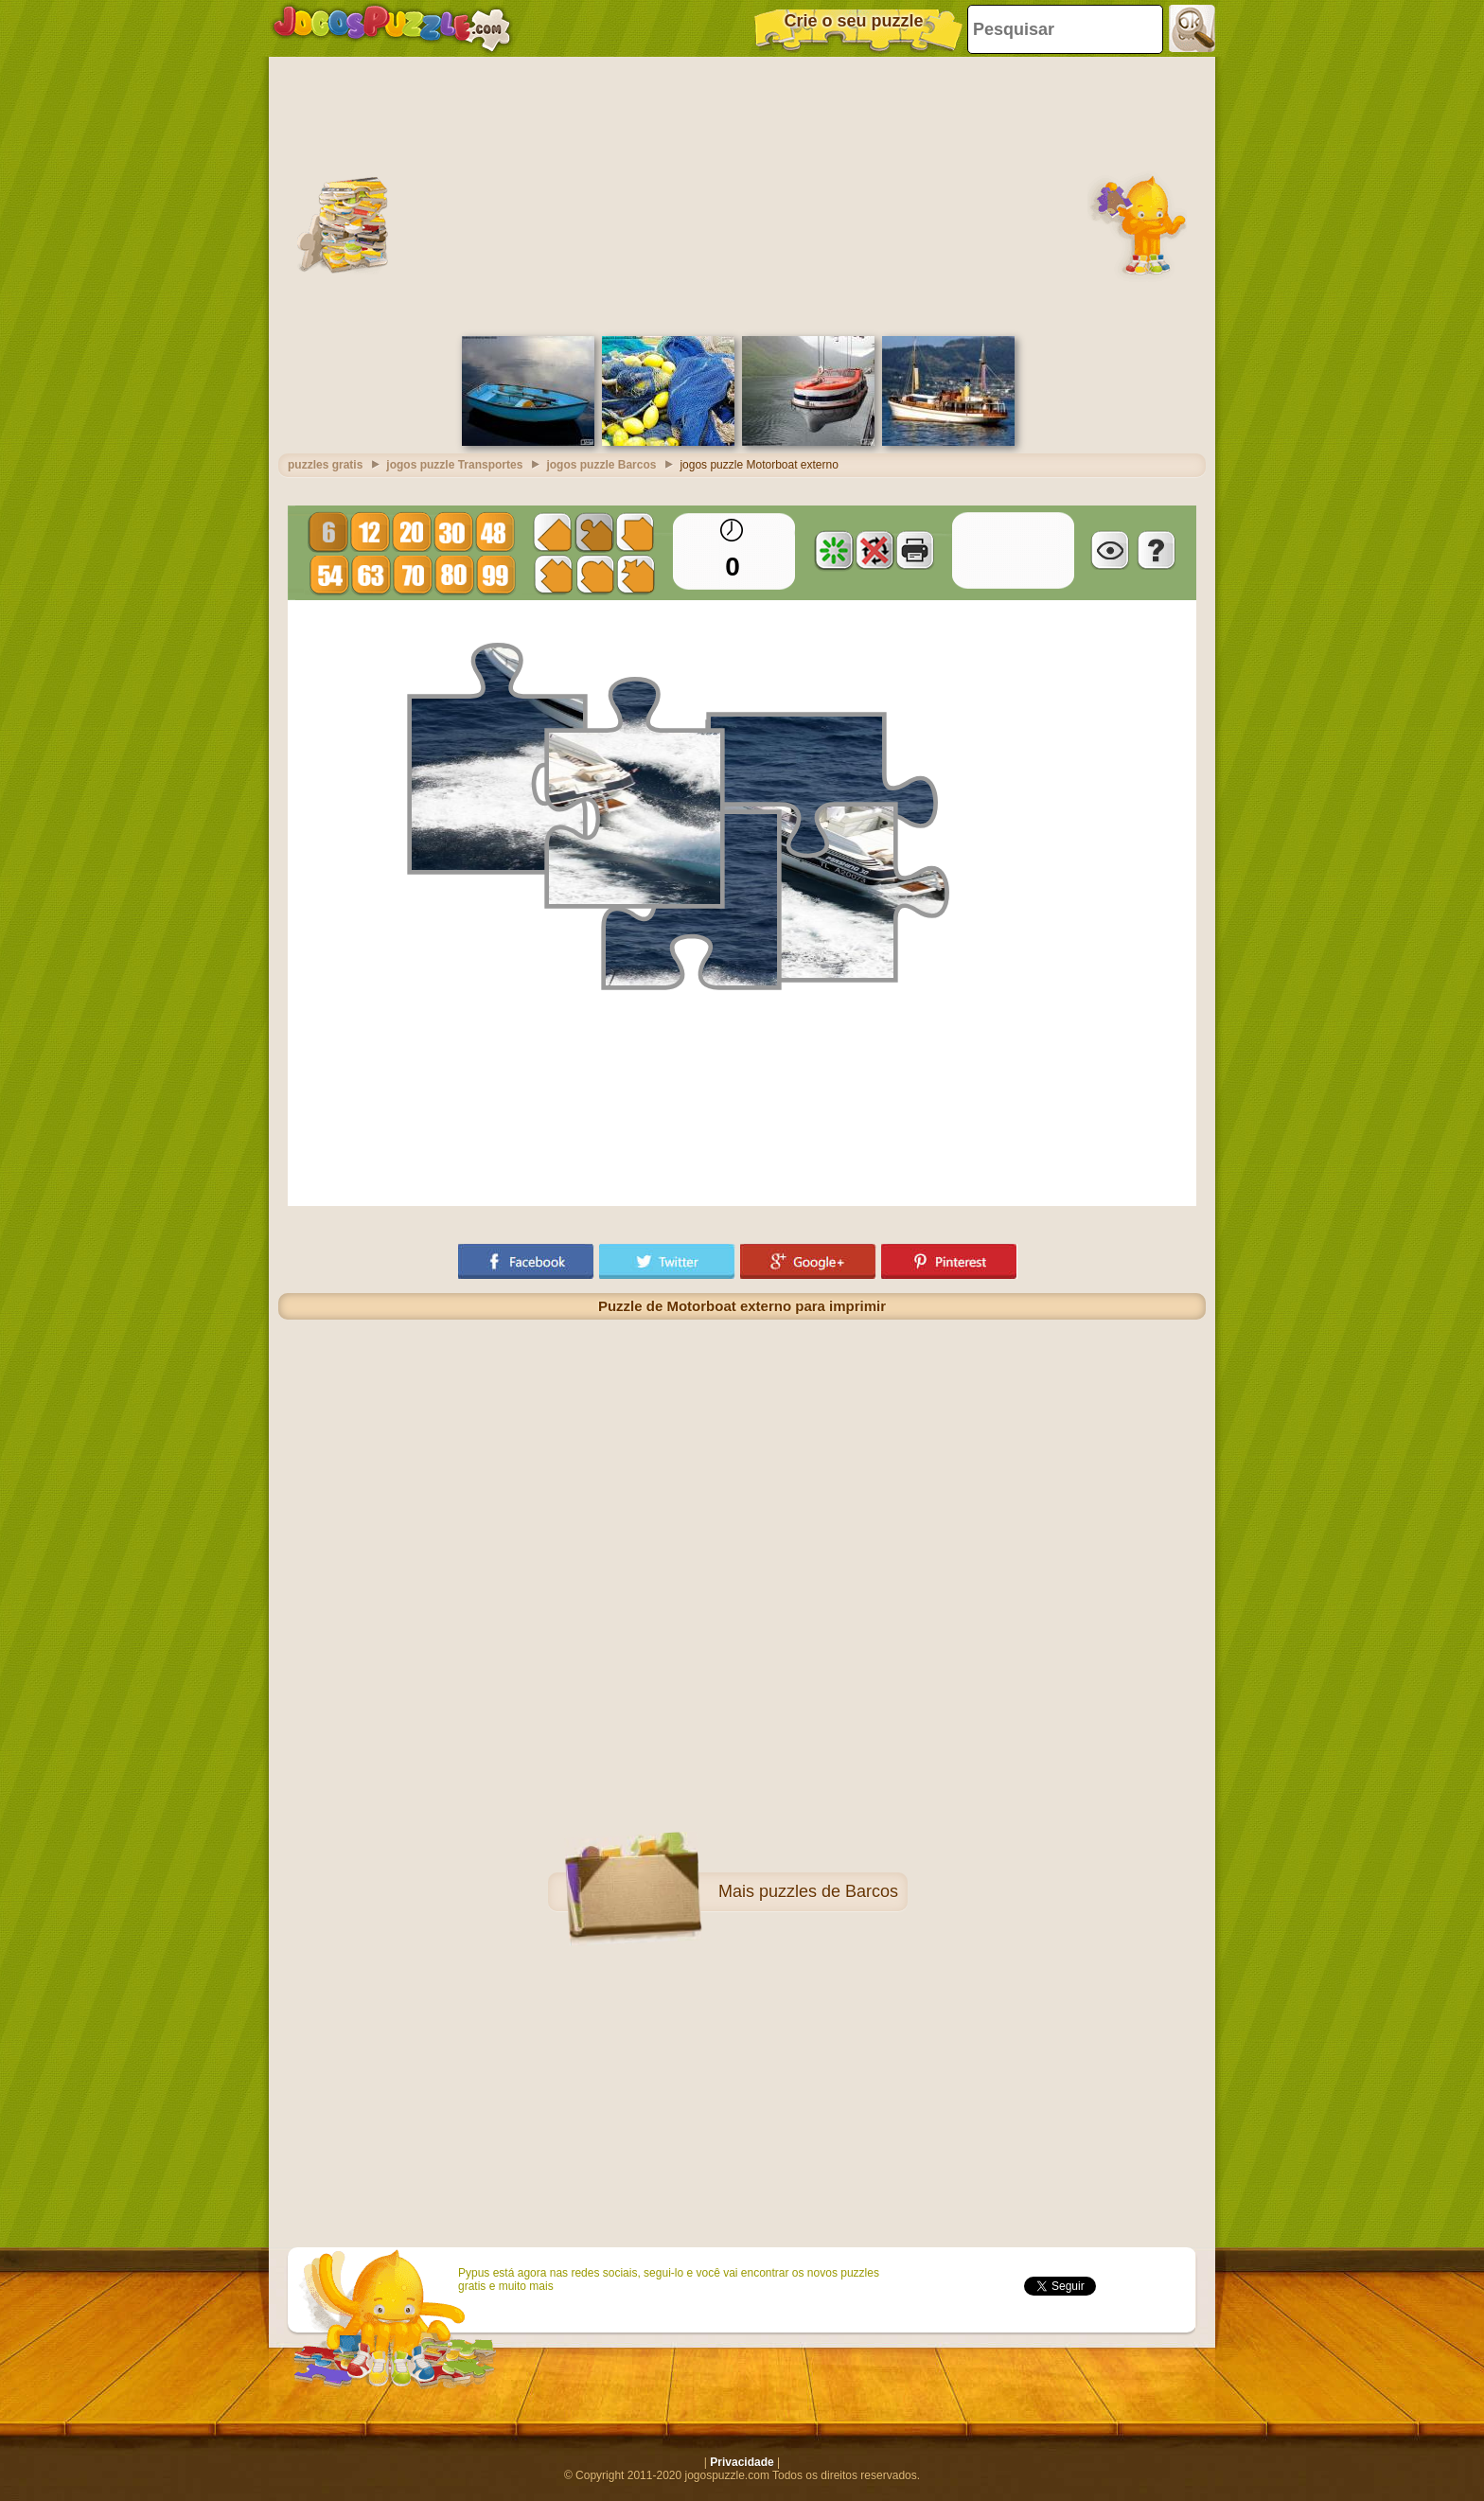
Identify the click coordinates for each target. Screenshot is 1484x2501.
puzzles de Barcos (828, 1891)
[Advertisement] (742, 194)
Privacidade (741, 2462)
